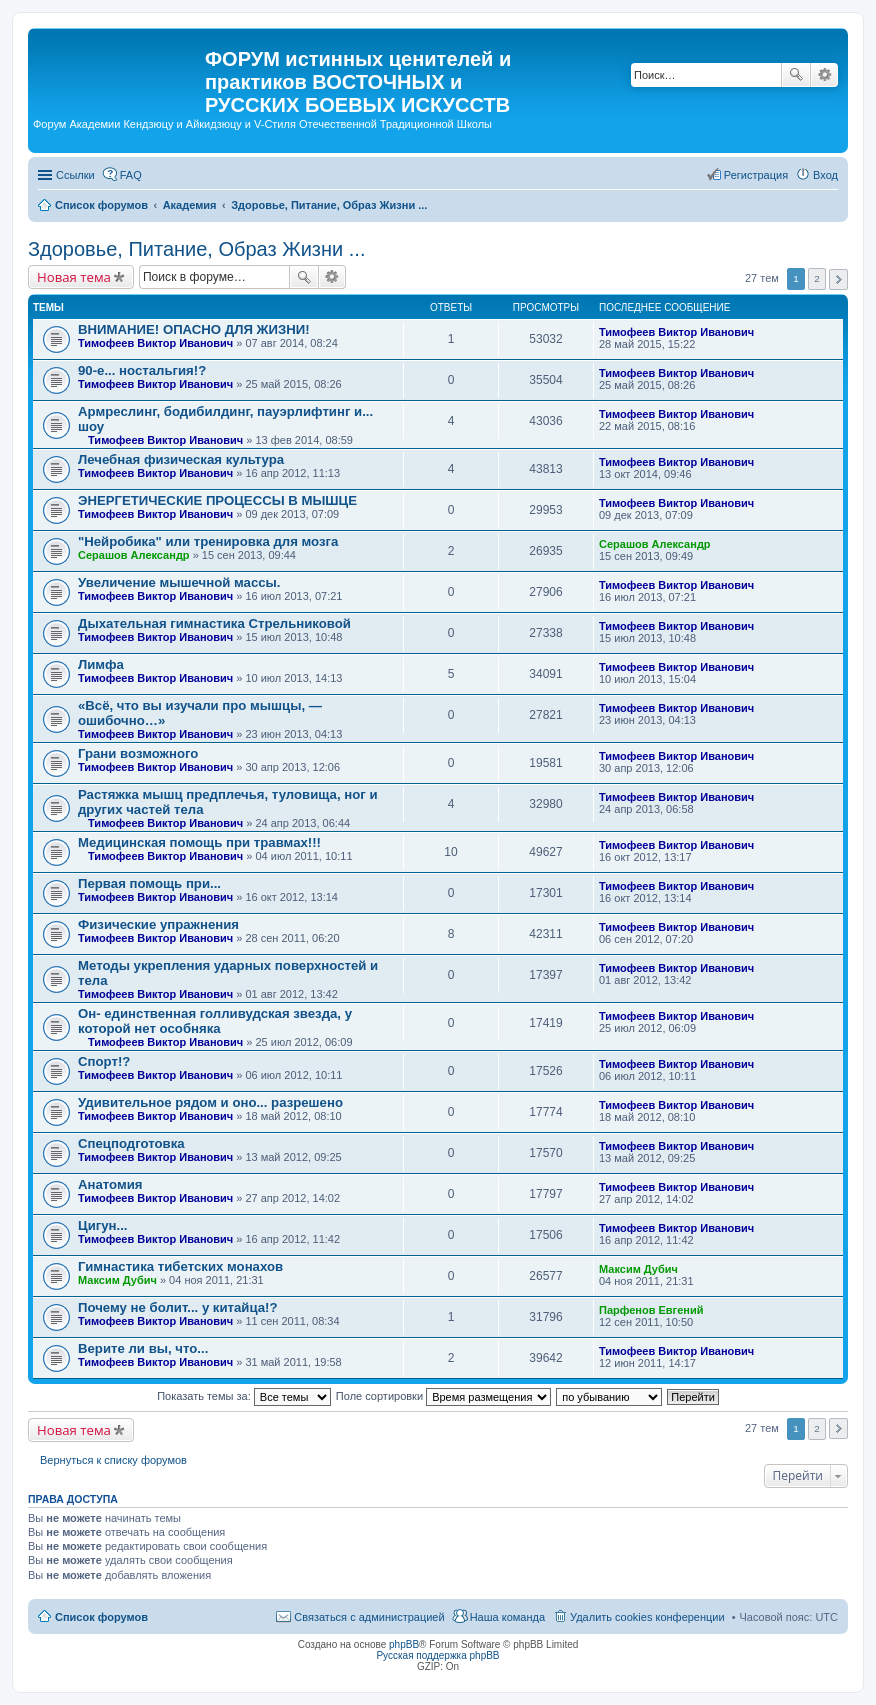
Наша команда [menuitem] (507, 1617)
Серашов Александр (134, 555)
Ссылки (75, 175)
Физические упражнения (158, 924)
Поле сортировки (443, 1396)
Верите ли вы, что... (143, 1348)
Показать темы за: (244, 1396)
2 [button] (817, 278)
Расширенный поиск (824, 75)
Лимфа (101, 664)
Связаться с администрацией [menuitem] (369, 1617)
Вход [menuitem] (825, 175)
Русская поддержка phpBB (437, 1655)
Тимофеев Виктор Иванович (155, 343)
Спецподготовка (131, 1143)
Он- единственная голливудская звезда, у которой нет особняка (215, 1021)
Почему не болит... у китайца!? (178, 1307)
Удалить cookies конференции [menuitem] (647, 1617)
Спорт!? (104, 1061)
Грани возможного (138, 753)
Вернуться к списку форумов (113, 1460)
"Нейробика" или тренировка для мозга (208, 541)
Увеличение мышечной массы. (179, 582)
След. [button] (838, 279)
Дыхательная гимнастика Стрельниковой (214, 623)
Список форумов (101, 1617)
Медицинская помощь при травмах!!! (199, 842)
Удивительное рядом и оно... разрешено (210, 1102)
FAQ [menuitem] (131, 175)
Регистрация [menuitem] (756, 175)
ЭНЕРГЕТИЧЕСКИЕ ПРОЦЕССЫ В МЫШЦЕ (217, 500)
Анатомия (110, 1184)
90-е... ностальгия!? (142, 370)
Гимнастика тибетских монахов (180, 1266)
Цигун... (103, 1225)
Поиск (796, 75)
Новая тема (74, 277)
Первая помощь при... (149, 883)
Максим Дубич (117, 1280)
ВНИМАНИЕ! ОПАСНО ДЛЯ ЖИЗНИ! (194, 329)
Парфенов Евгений (651, 1310)
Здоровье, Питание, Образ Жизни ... (196, 249)
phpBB (404, 1644)
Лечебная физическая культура (181, 459)
